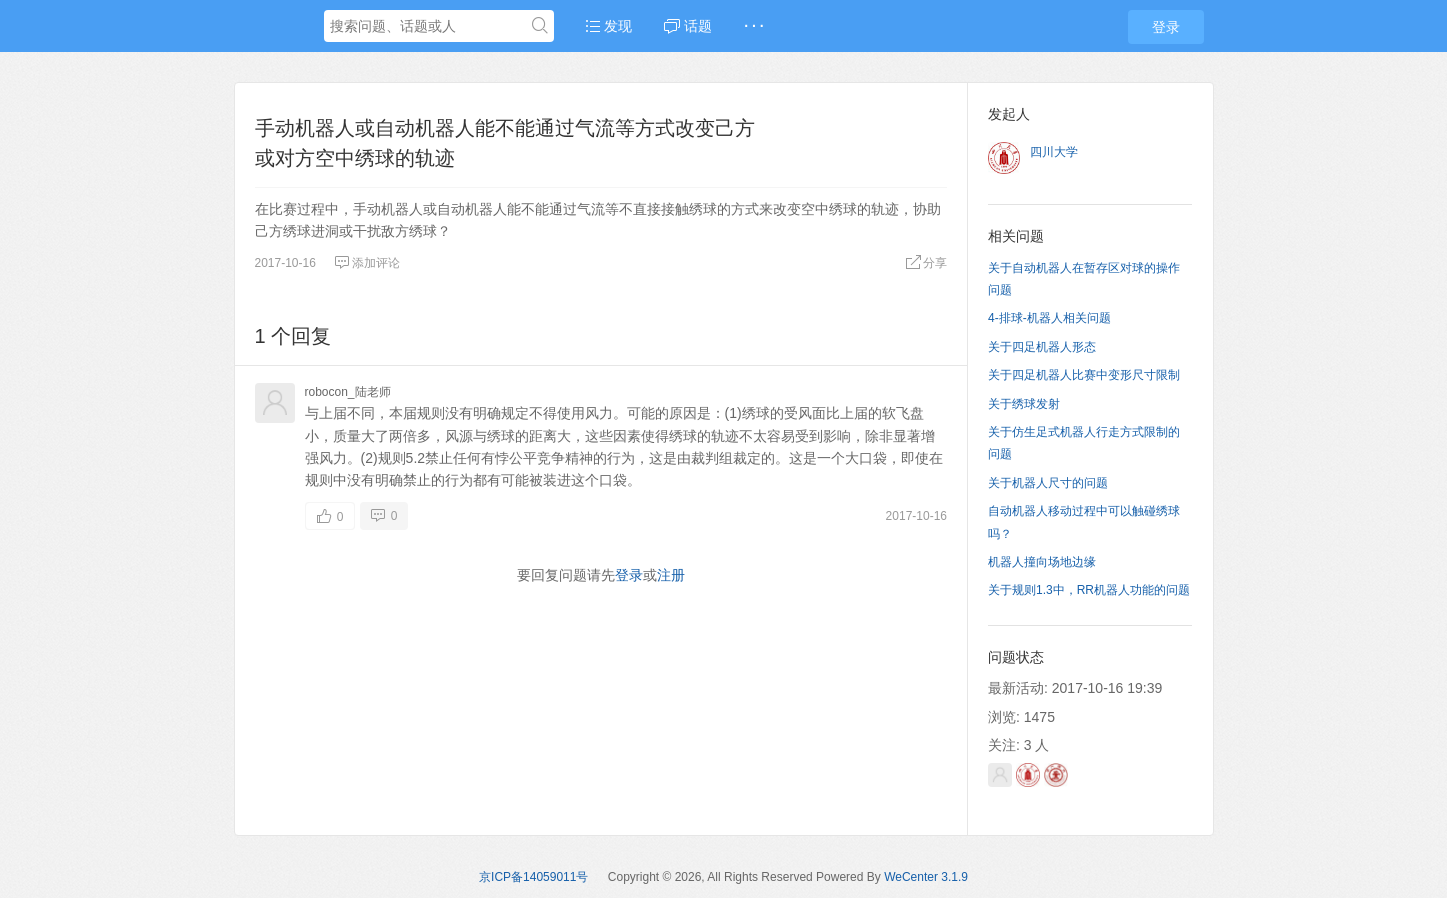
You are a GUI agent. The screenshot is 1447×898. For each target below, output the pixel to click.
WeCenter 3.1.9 (926, 877)
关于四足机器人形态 (1042, 347)
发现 (609, 26)
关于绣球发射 (1024, 404)
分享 (926, 263)
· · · (753, 26)
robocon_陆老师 (348, 392)
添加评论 (367, 263)
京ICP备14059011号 (533, 877)
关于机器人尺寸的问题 (1048, 483)
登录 (1166, 27)
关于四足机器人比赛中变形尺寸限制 (1084, 375)
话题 (688, 26)
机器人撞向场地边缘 (1042, 562)
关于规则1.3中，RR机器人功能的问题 (1089, 590)
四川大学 (1054, 152)
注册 (671, 575)
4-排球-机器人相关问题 (1049, 318)
